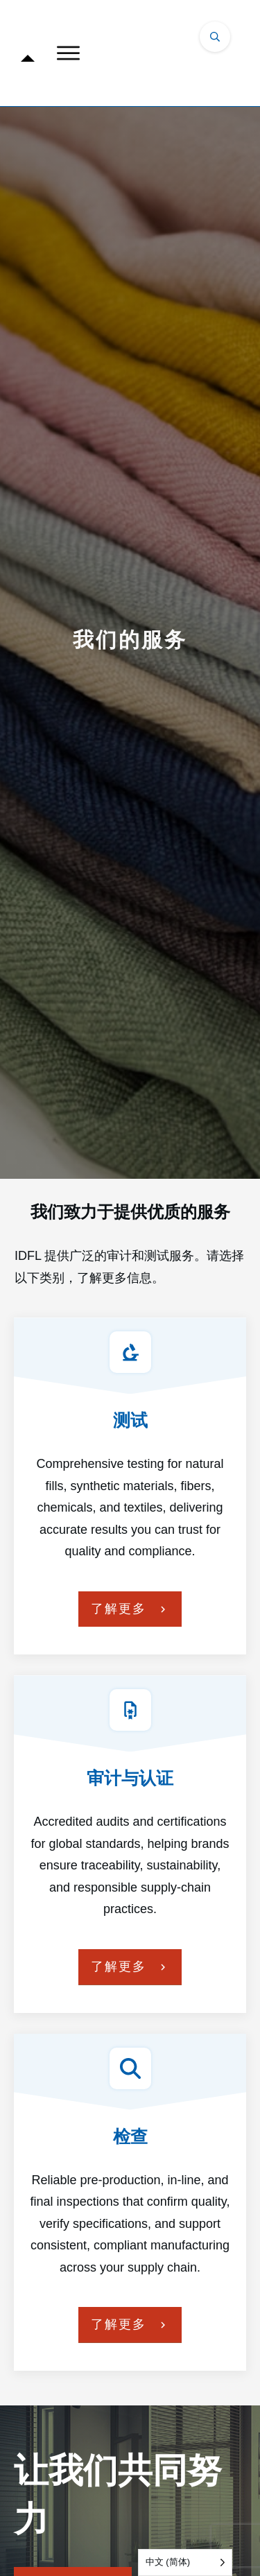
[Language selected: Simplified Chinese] (185, 2562)
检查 (130, 2136)
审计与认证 (130, 1777)
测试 (130, 1419)
